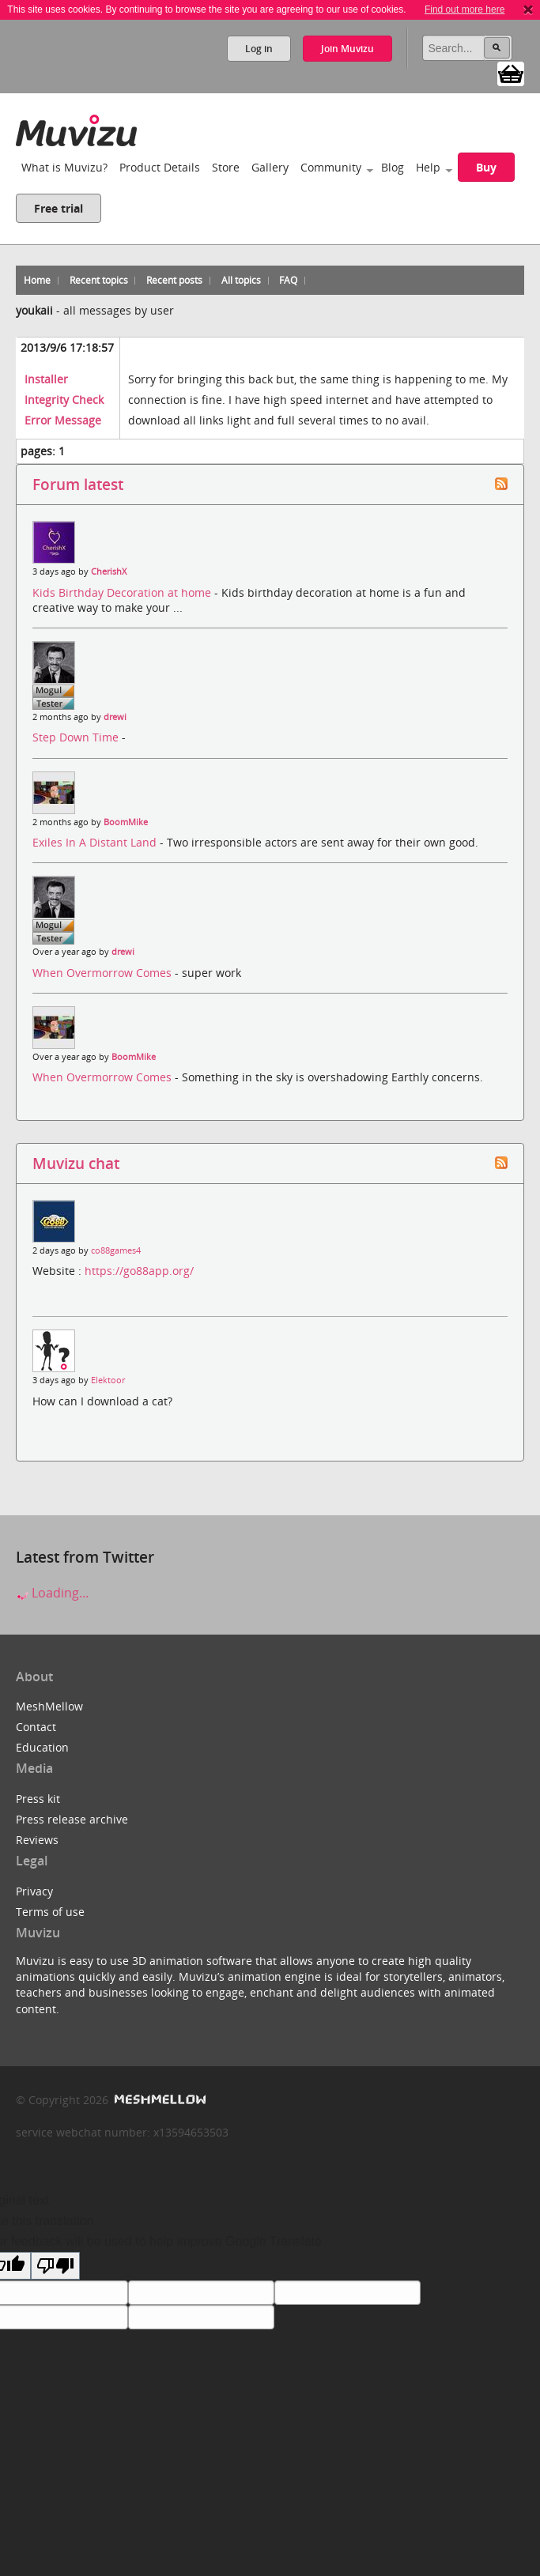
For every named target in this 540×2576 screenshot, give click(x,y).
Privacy (34, 1891)
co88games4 (116, 1250)
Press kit (38, 1798)
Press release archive (72, 1819)
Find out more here (464, 9)
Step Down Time (77, 737)
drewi (115, 716)
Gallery (270, 167)
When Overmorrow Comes (103, 972)
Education (42, 1747)
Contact (36, 1726)
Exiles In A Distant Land (96, 842)
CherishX (109, 571)
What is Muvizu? (64, 167)
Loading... (52, 1592)
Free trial (58, 208)
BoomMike (126, 822)
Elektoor (108, 1380)
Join (347, 48)
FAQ (288, 280)
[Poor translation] (55, 2266)
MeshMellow (49, 1706)
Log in (259, 48)
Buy (486, 167)
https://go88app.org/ (139, 1270)
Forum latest (77, 484)
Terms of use (50, 1911)
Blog (392, 167)
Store (226, 167)
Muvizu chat (75, 1163)
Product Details (159, 167)
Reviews (37, 1839)
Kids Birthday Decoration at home (123, 592)
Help (428, 167)
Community (330, 167)
